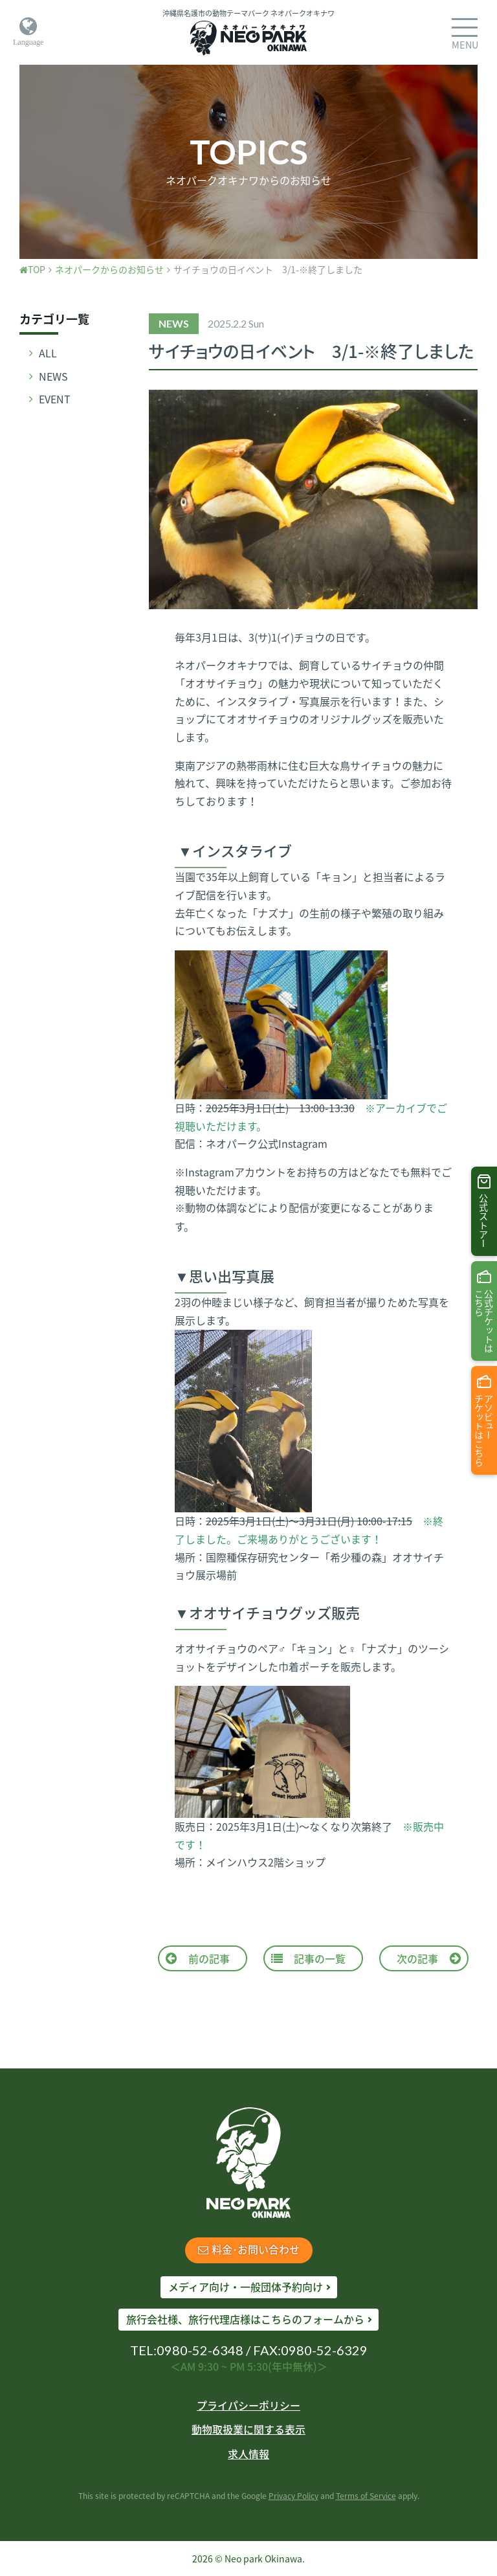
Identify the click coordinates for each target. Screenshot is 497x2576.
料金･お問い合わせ (249, 2249)
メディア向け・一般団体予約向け (245, 2286)
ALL (48, 353)
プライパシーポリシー (248, 2405)
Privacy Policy (293, 2496)
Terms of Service (366, 2496)
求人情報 (248, 2453)
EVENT (55, 399)
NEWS (53, 376)
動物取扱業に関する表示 (248, 2429)
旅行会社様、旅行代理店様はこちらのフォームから (245, 2319)
